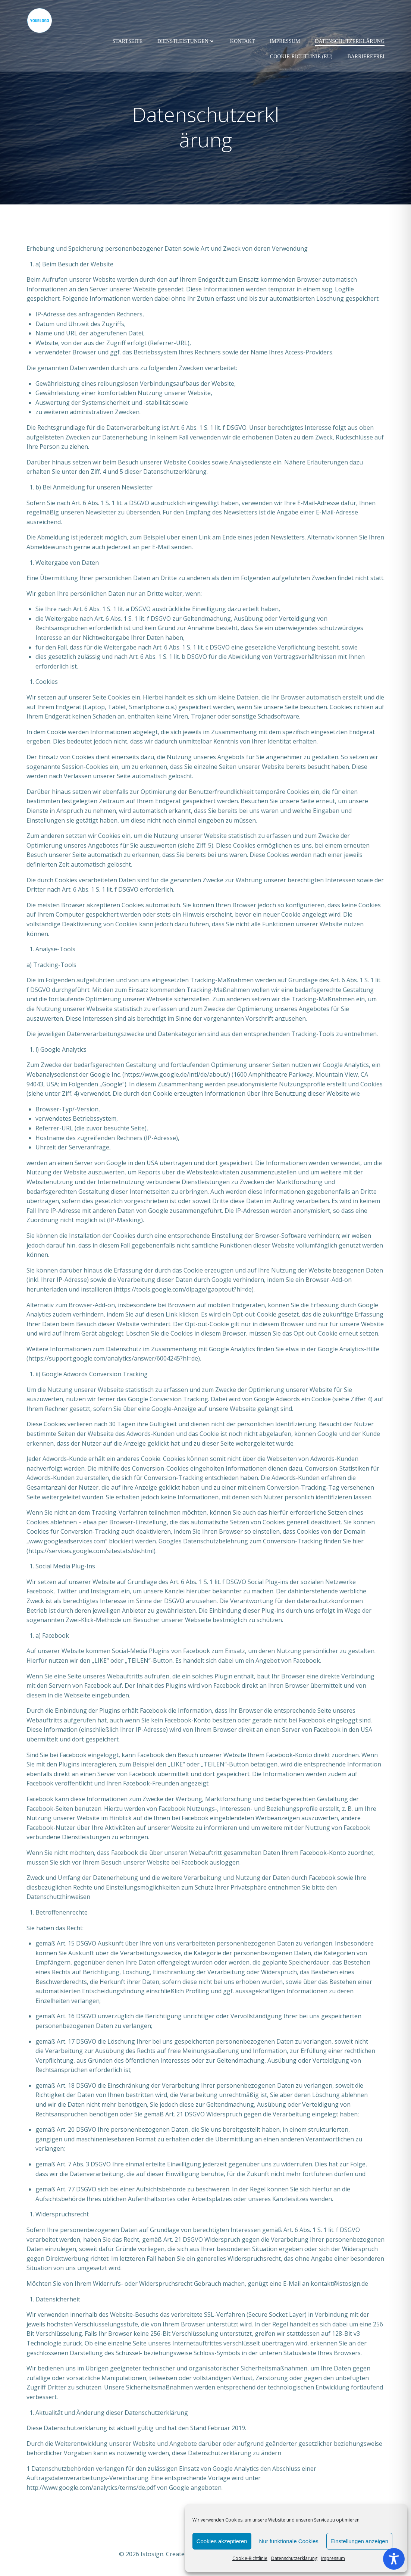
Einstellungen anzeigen (359, 2541)
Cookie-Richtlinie (249, 2558)
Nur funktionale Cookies (289, 2541)
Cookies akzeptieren (222, 2541)
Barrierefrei (366, 56)
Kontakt (242, 41)
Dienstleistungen (186, 41)
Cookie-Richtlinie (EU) (301, 56)
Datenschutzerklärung (294, 2558)
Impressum (333, 2558)
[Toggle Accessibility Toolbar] (393, 2558)
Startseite (127, 41)
